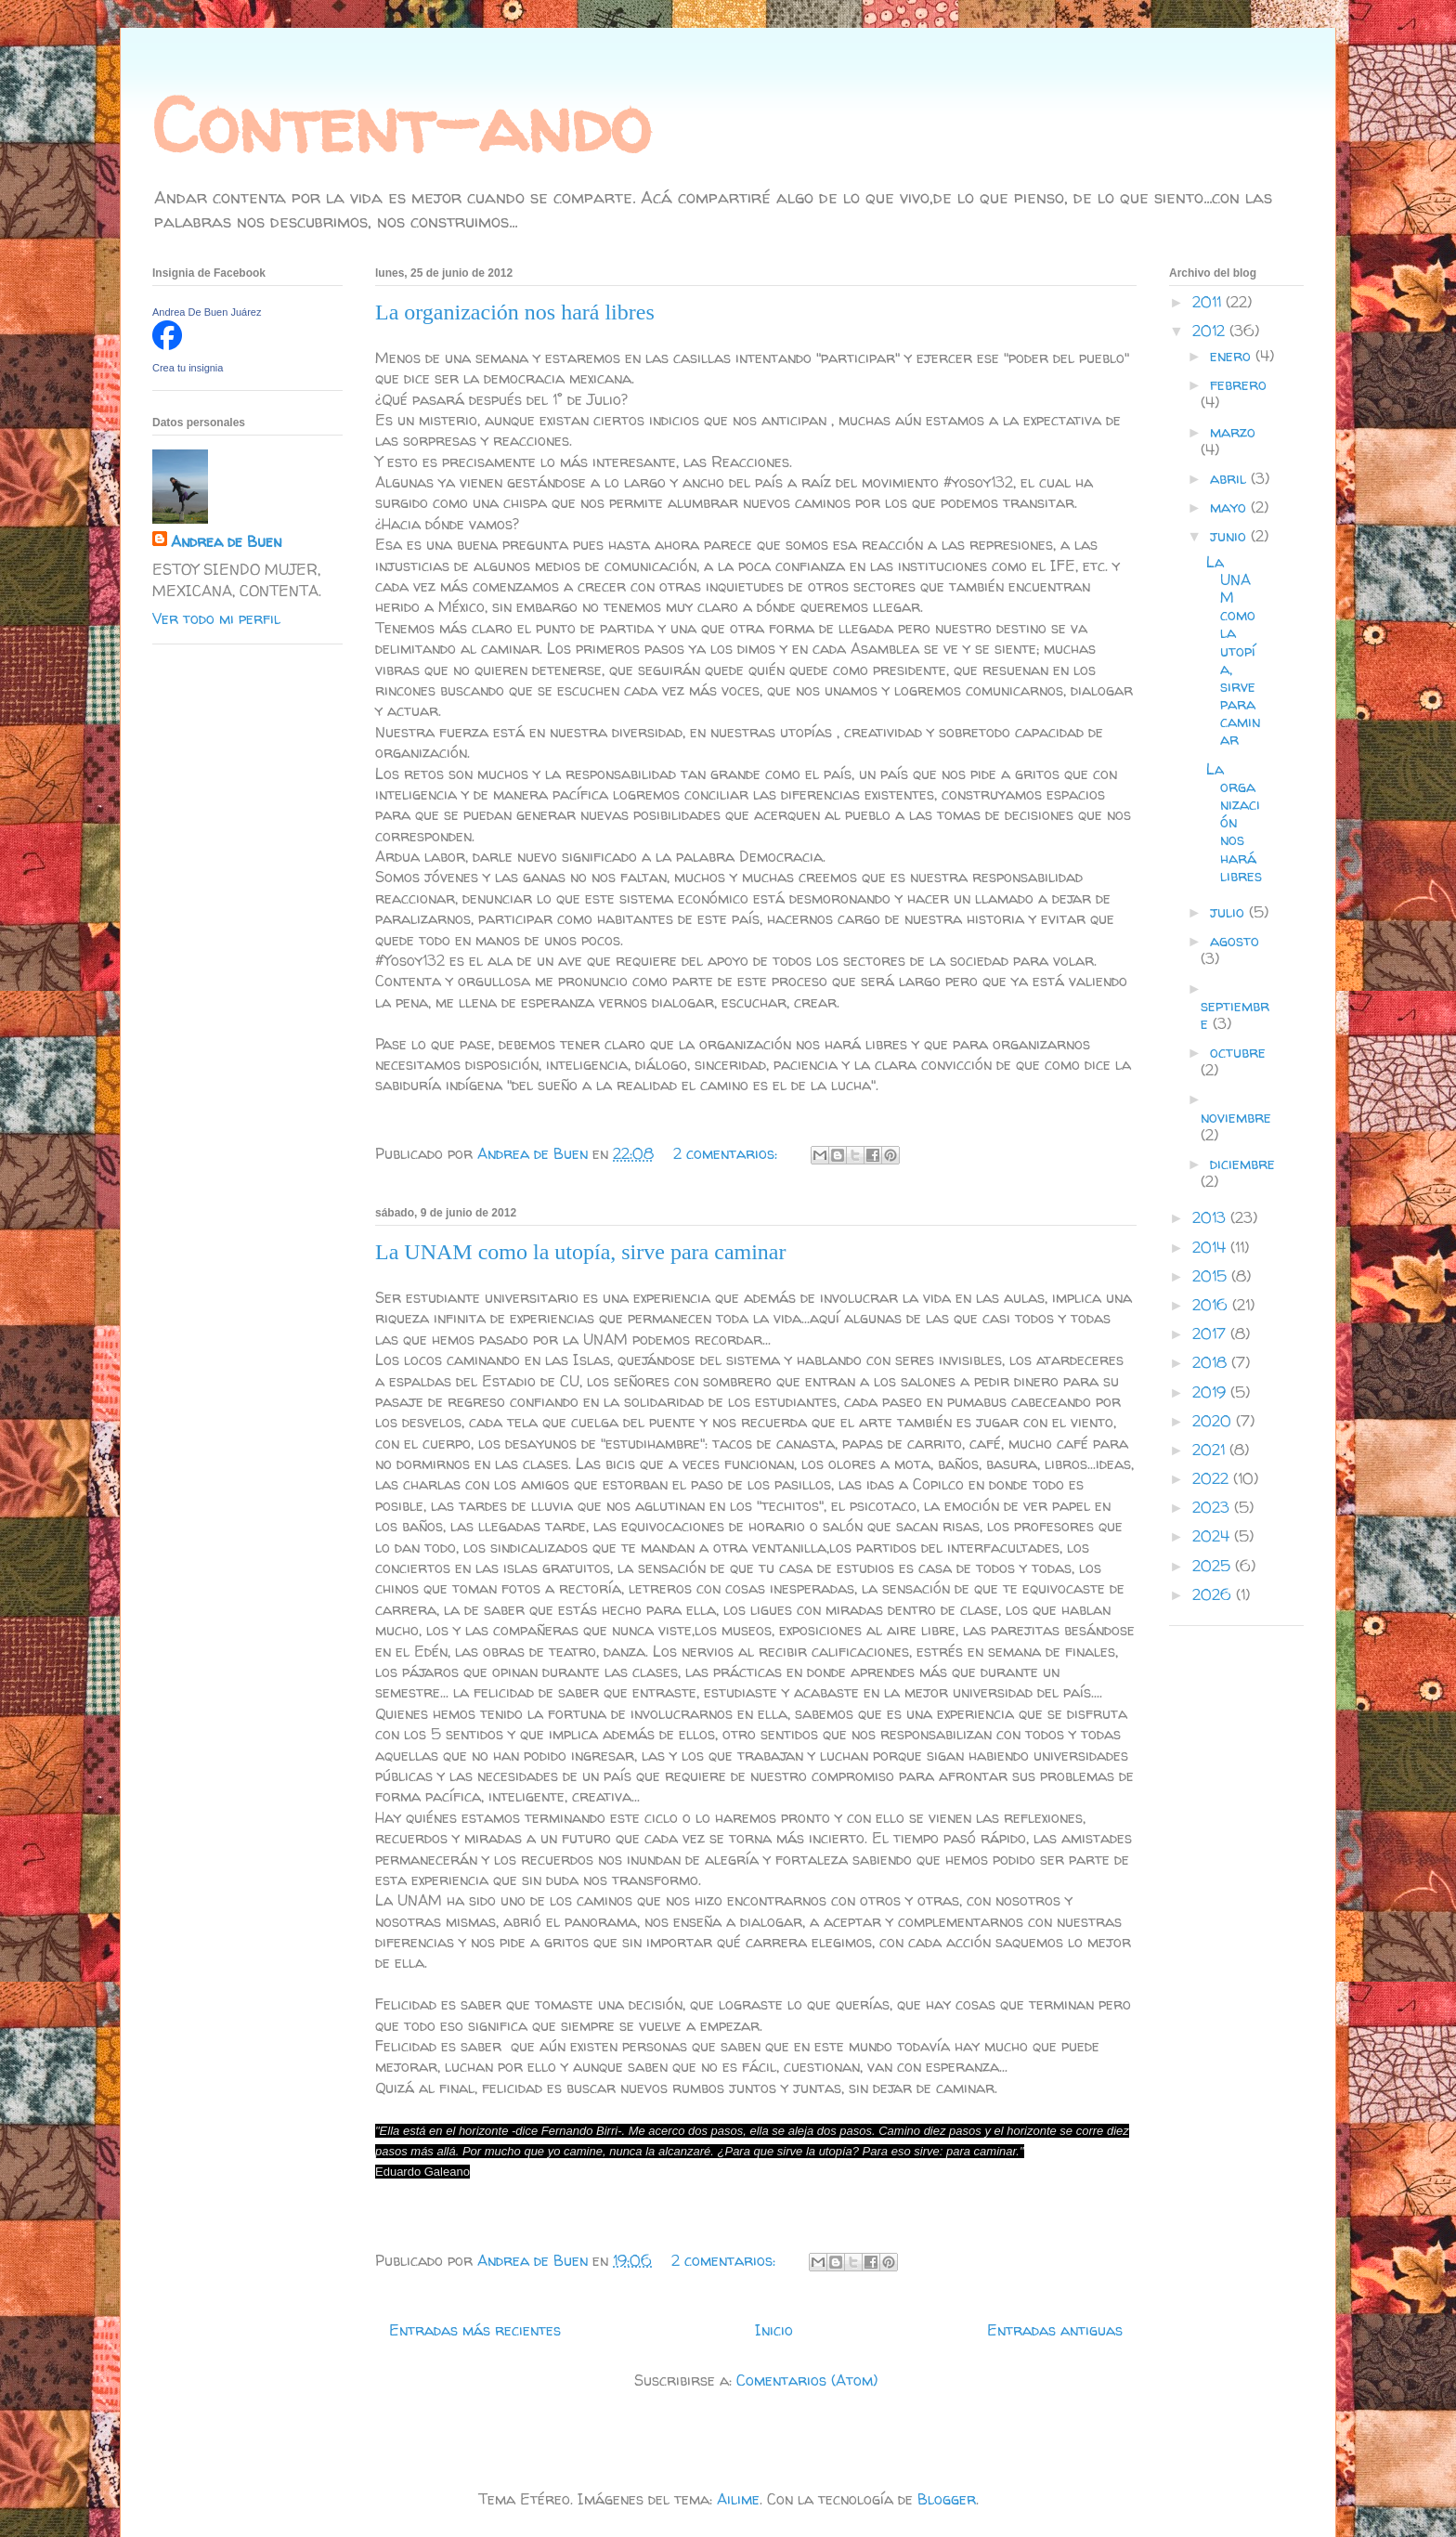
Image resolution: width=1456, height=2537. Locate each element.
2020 (1214, 1421)
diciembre (1242, 1163)
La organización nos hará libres (515, 312)
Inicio (774, 2330)
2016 (1212, 1305)
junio (1230, 536)
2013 (1211, 1217)
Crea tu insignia (187, 367)
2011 (1209, 302)
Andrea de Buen (226, 541)
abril (1230, 478)
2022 (1212, 1478)
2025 (1213, 1565)
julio (1229, 912)
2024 (1213, 1536)
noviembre (1236, 1117)
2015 (1211, 1276)
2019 (1211, 1392)
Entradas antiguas (1055, 2330)
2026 (1214, 1594)
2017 (1211, 1333)
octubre (1238, 1052)
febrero (1238, 384)
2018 (1211, 1362)
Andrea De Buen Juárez (206, 312)
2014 (1211, 1247)
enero (1232, 355)
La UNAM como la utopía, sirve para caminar (580, 1252)
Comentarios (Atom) (807, 2380)
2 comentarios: (727, 1153)
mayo (1230, 507)
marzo (1232, 432)
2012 (1210, 330)
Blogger (946, 2499)
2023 (1213, 1507)
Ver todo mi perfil (216, 618)
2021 (1210, 1449)
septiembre (1235, 1014)
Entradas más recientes (475, 2330)
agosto (1234, 940)
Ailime (738, 2499)
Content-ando (401, 125)
